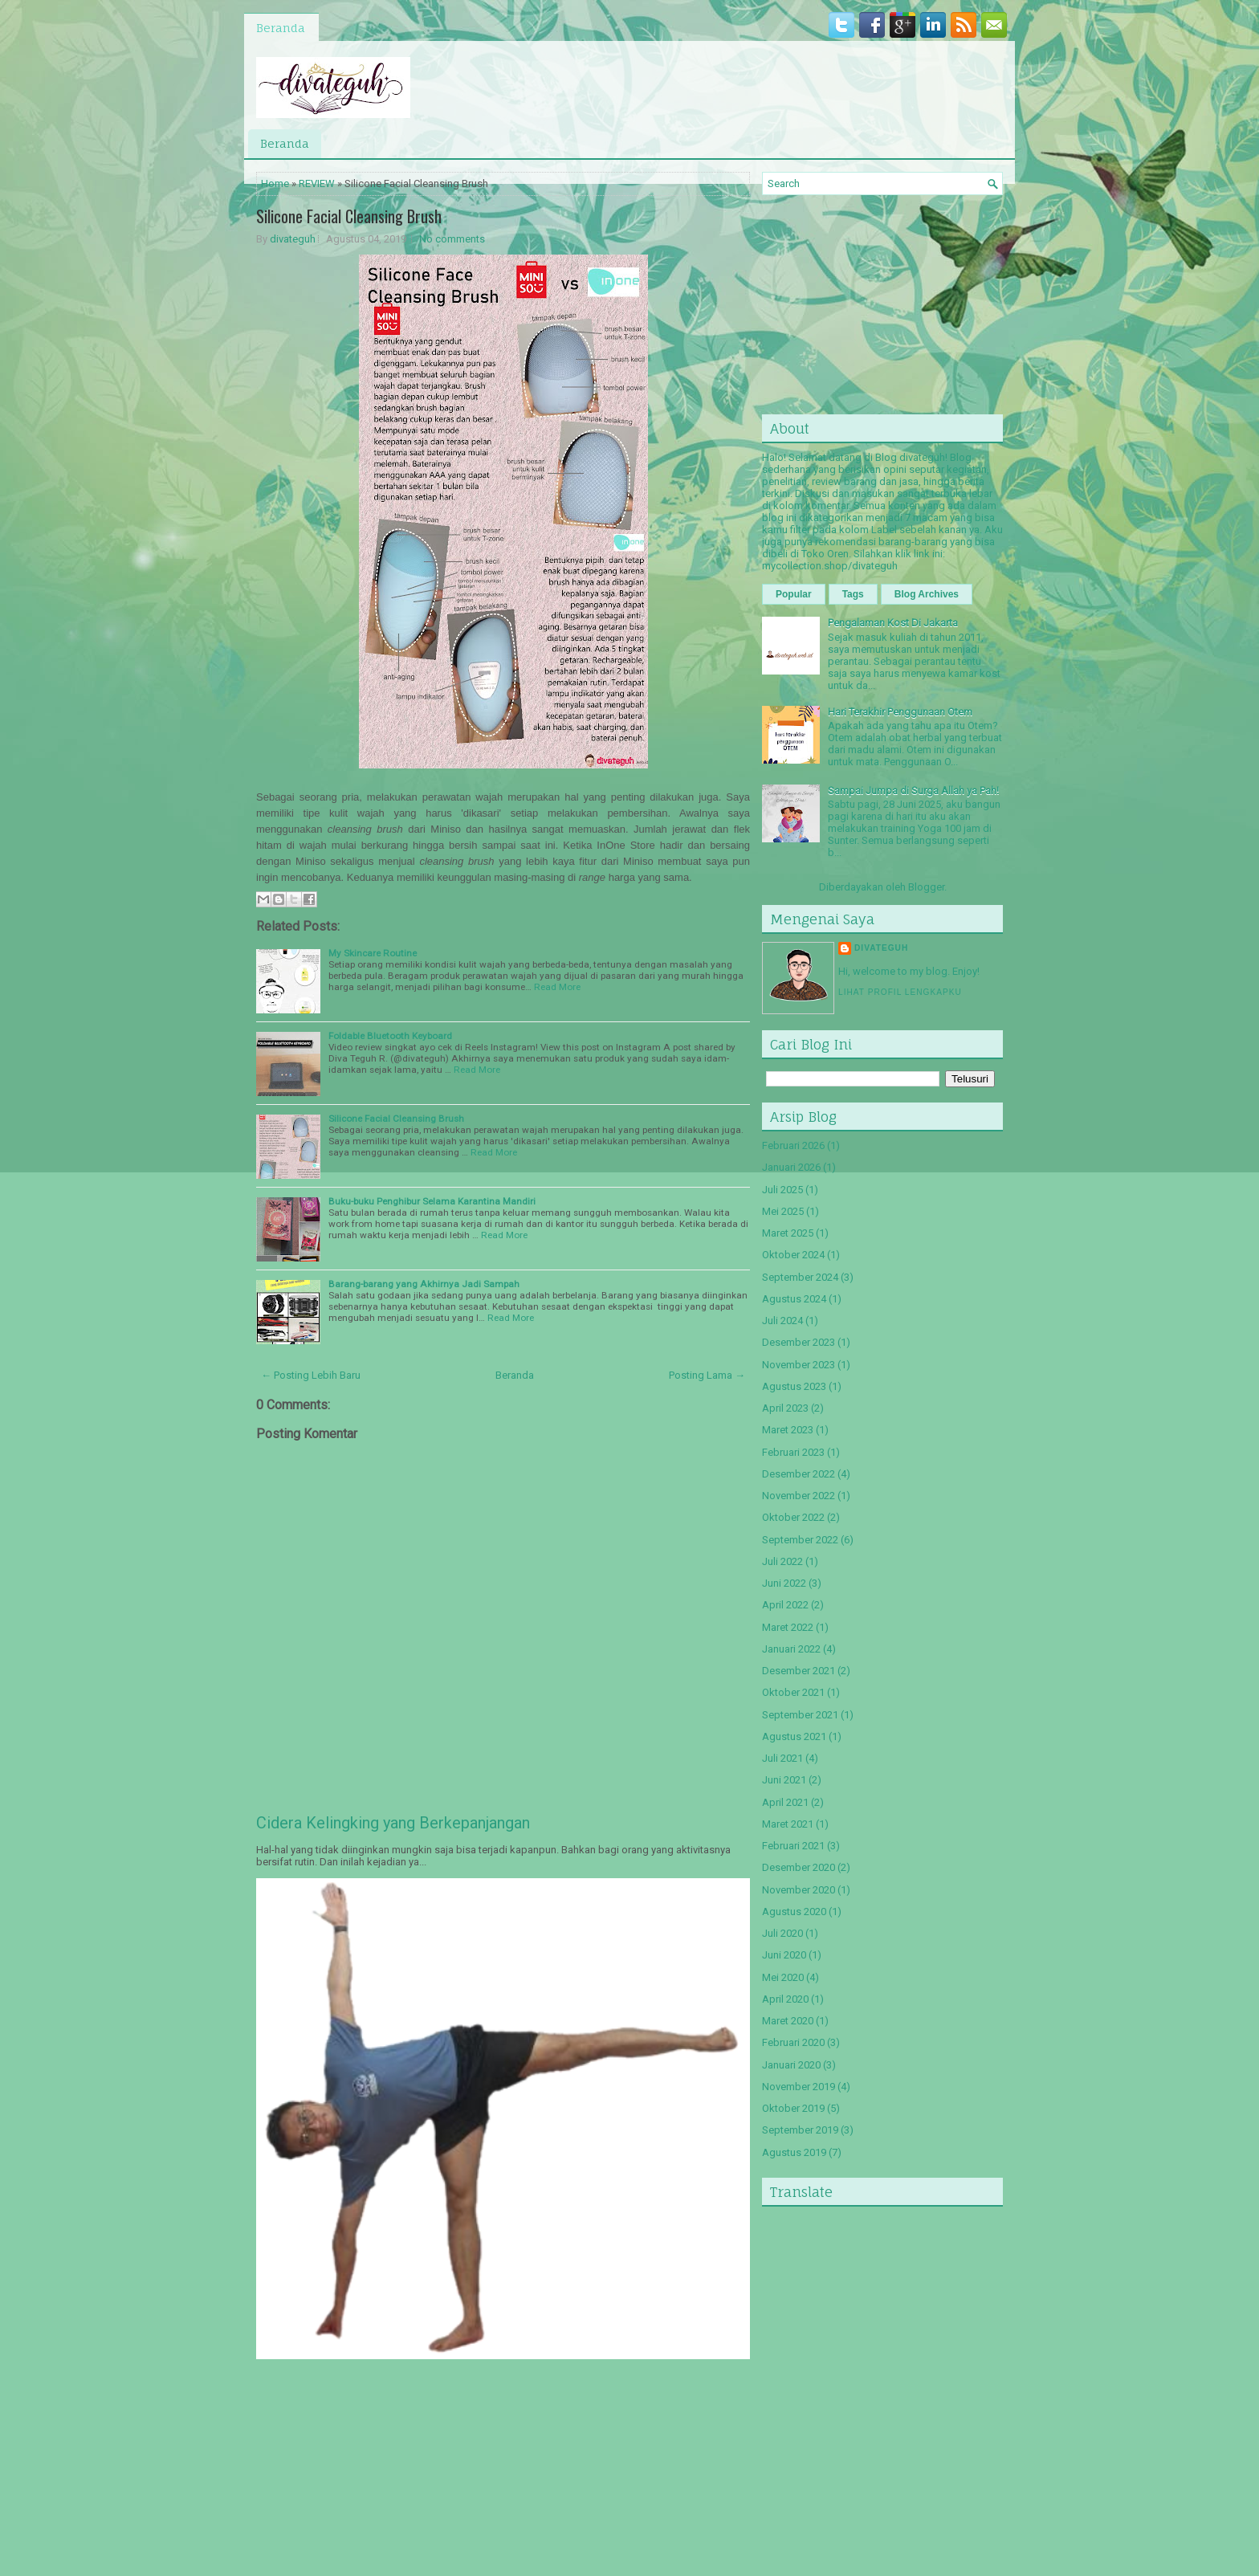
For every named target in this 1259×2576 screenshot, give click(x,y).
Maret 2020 (787, 2021)
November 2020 (798, 1890)
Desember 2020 (798, 1867)
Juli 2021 (782, 1758)
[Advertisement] (376, 2467)
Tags (853, 594)
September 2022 (800, 1540)
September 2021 (800, 1715)
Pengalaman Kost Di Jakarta (893, 623)
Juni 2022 (784, 1583)
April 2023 (785, 1408)
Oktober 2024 (793, 1255)
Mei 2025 (783, 1211)
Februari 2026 (793, 1145)
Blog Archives (926, 594)
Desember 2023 (798, 1342)
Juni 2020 (784, 1955)
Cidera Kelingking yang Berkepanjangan (393, 1822)
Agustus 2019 (794, 2152)
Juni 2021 (784, 1780)
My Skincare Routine (372, 953)
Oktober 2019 (793, 2108)
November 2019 (798, 2087)
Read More (557, 986)
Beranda (280, 28)
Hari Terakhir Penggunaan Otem (900, 712)
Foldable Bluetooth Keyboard (390, 1035)
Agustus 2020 (794, 1912)
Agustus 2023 (794, 1386)
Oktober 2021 (793, 1692)
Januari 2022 (791, 1649)
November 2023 (798, 1365)
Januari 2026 (791, 1167)
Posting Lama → (707, 1375)
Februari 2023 (793, 1452)
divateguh (293, 239)
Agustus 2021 (794, 1736)
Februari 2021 (793, 1846)
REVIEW (317, 183)
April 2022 (785, 1605)
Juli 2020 (782, 1933)
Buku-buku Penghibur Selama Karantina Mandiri (432, 1201)
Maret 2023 (787, 1430)
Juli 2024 (782, 1320)
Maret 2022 (787, 1627)
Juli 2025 (782, 1190)
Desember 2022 (798, 1474)
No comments (452, 239)
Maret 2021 (787, 1824)
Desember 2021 (798, 1671)
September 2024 (800, 1277)
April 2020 (785, 1999)
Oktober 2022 (793, 1517)
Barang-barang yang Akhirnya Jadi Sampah (423, 1284)
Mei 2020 (783, 1977)
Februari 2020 (793, 2042)
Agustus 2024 (794, 1299)
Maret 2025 (787, 1233)
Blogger (926, 887)
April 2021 (785, 1802)
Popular (794, 594)
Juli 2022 (782, 1561)
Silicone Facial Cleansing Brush (349, 216)
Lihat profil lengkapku (900, 992)
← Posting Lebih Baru (311, 1375)
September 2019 (800, 2130)
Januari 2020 (791, 2065)
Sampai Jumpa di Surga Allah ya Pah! (913, 791)
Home (275, 183)
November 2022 (798, 1496)
